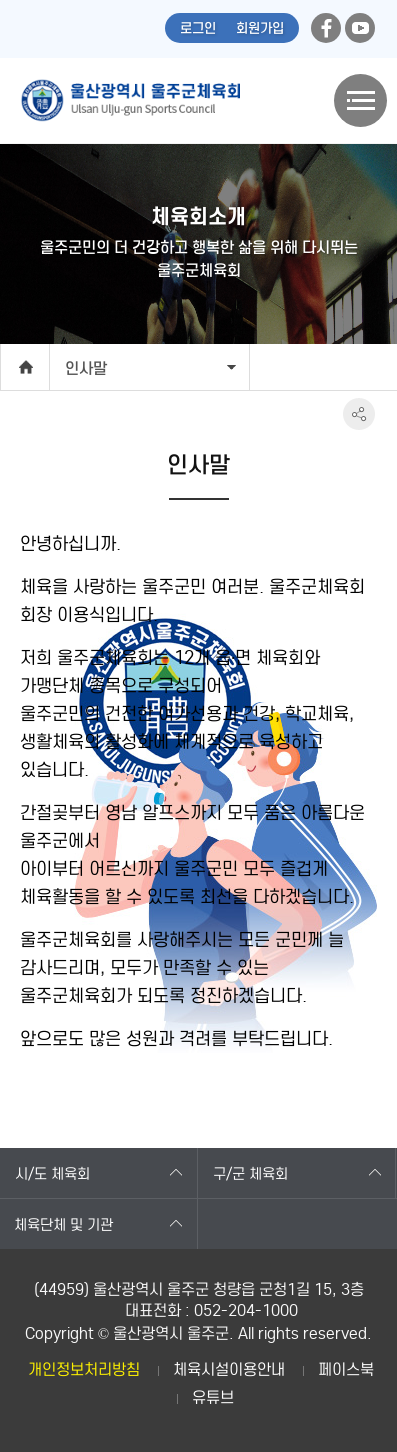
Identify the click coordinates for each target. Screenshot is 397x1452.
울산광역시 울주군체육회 (130, 101)
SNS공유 (359, 414)
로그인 (198, 28)
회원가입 (260, 28)
